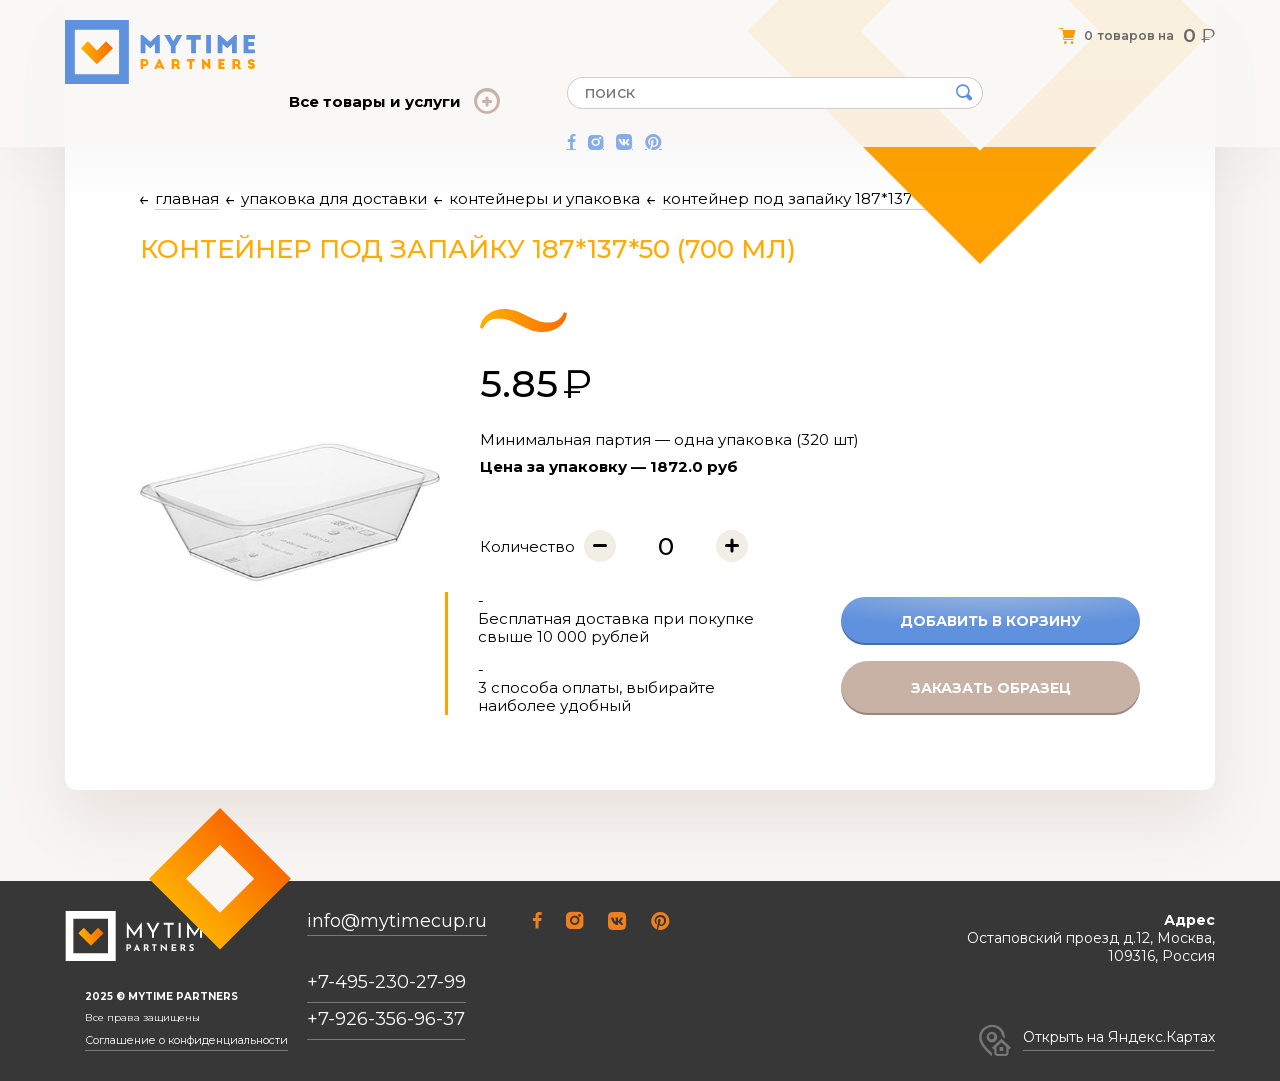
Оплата (623, 28)
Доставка (689, 28)
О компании (329, 28)
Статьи (566, 28)
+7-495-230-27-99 (386, 983)
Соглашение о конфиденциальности (180, 1041)
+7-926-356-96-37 (386, 1020)
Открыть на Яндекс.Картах (1119, 1037)
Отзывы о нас (488, 28)
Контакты (762, 28)
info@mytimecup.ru (397, 922)
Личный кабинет (858, 28)
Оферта (406, 28)
